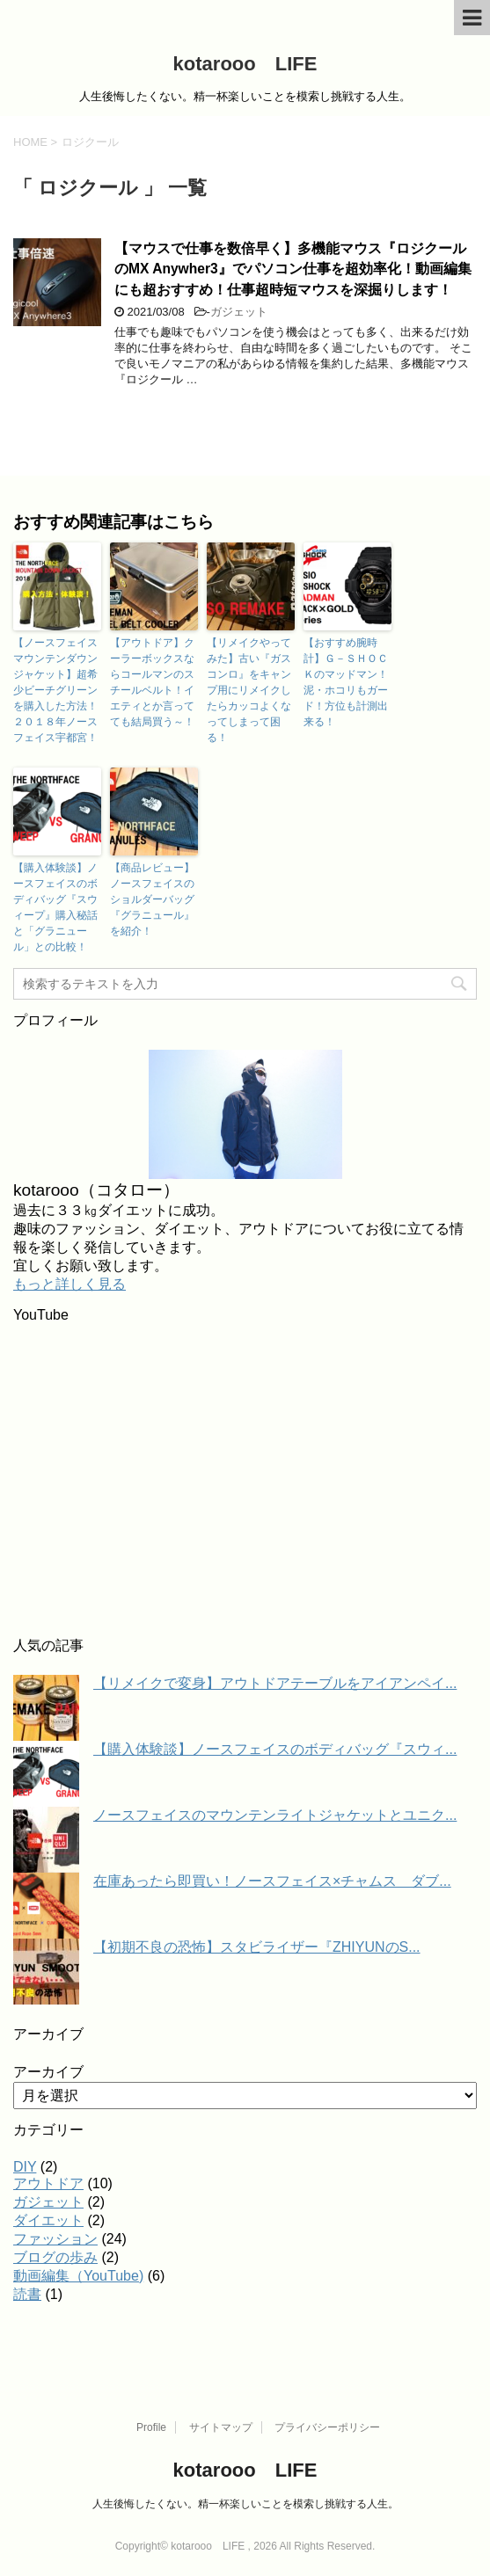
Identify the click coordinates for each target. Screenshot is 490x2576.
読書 (27, 2294)
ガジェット (238, 311)
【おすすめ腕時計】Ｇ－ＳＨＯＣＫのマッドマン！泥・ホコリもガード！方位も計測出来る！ (346, 682)
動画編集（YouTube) (78, 2275)
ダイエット (48, 2220)
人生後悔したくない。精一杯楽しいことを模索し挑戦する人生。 (245, 2504)
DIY (24, 2166)
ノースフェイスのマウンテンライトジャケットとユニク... (275, 1815)
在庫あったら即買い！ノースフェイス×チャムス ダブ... (272, 1881)
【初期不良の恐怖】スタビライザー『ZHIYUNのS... (257, 1946)
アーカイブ (48, 2071)
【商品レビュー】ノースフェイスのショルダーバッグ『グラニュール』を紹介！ (152, 899)
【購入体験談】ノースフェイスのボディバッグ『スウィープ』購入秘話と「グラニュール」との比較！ (55, 907)
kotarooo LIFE (245, 64)
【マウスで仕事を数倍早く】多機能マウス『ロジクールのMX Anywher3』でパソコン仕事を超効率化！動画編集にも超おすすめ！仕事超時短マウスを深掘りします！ (293, 269)
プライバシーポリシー (327, 2427)
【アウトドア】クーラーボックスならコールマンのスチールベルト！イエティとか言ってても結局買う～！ (152, 682)
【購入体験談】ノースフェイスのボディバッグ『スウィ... (275, 1749)
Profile (151, 2427)
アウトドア (48, 2183)
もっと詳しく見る (69, 1284)
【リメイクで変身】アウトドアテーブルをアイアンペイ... (275, 1683)
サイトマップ (220, 2427)
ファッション (55, 2238)
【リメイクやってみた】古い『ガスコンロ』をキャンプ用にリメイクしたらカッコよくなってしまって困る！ (249, 690)
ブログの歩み (55, 2257)
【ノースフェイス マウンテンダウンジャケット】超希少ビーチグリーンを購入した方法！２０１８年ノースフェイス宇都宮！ (57, 690)
